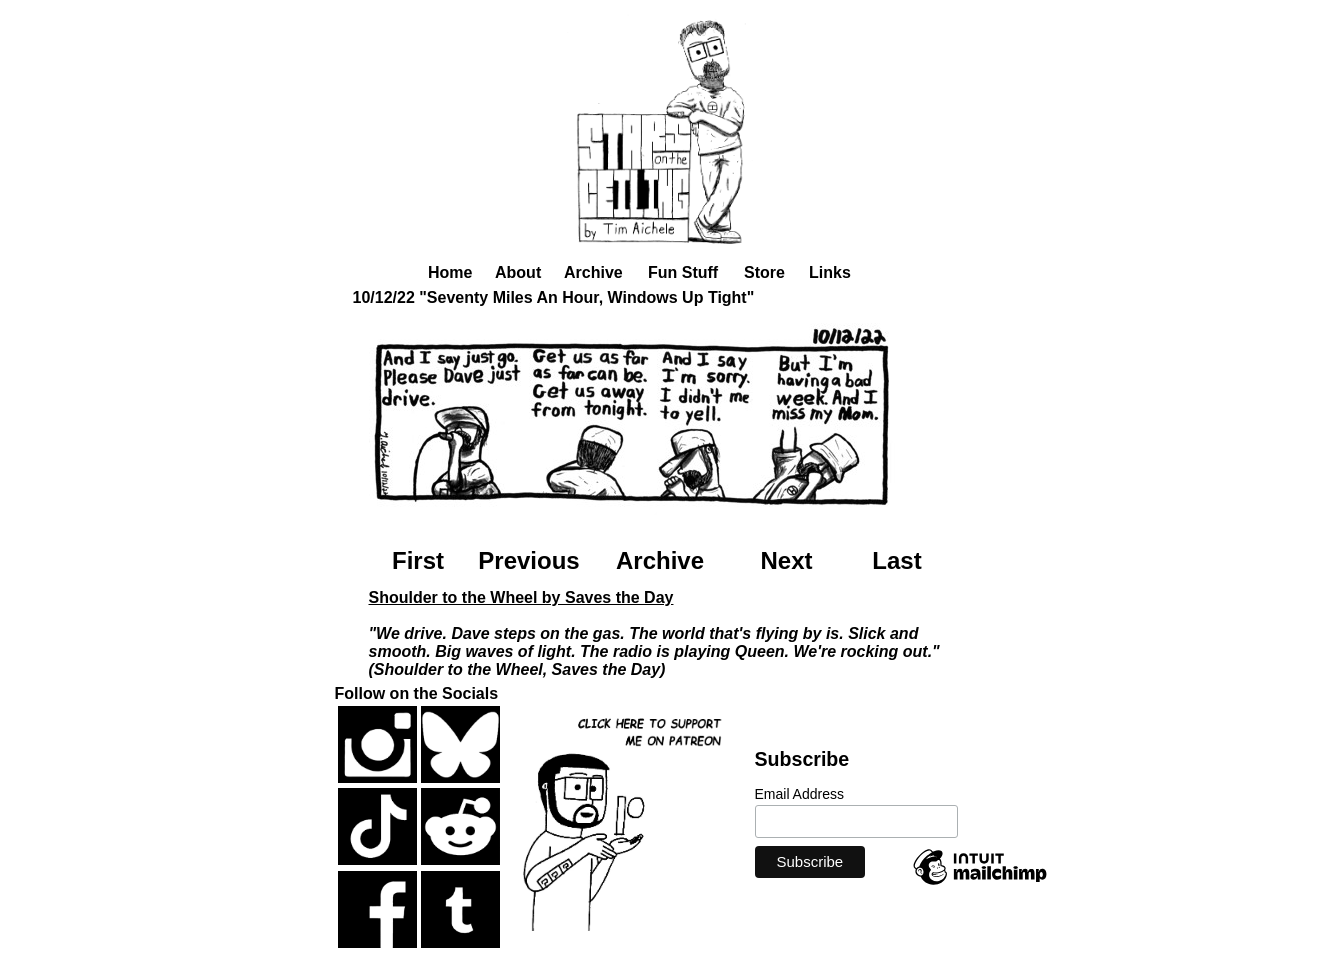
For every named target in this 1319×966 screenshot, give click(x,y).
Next (786, 560)
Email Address (799, 794)
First (418, 560)
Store (764, 272)
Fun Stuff (683, 272)
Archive (593, 272)
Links (830, 272)
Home (450, 272)
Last (896, 560)
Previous (528, 560)
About (518, 272)
